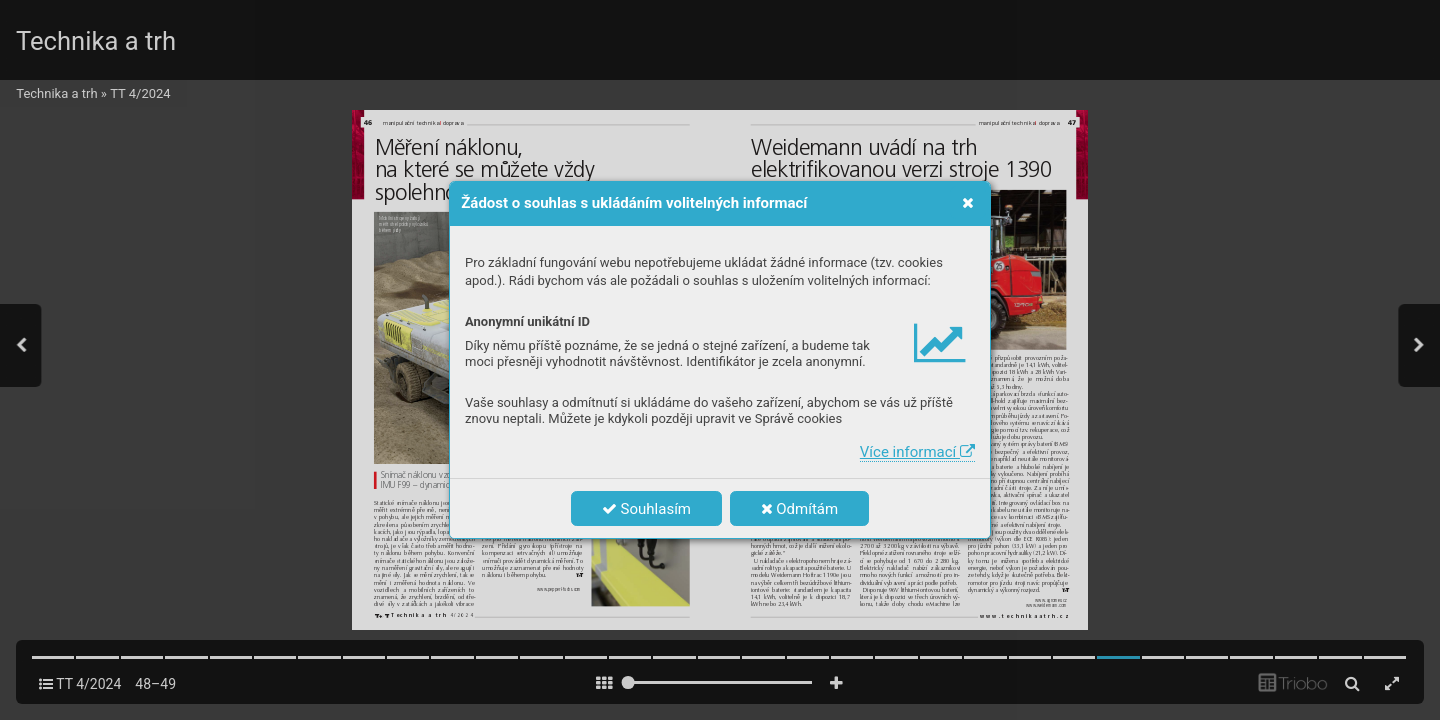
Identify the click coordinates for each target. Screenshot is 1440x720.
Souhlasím (646, 509)
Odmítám (800, 509)
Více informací (917, 452)
